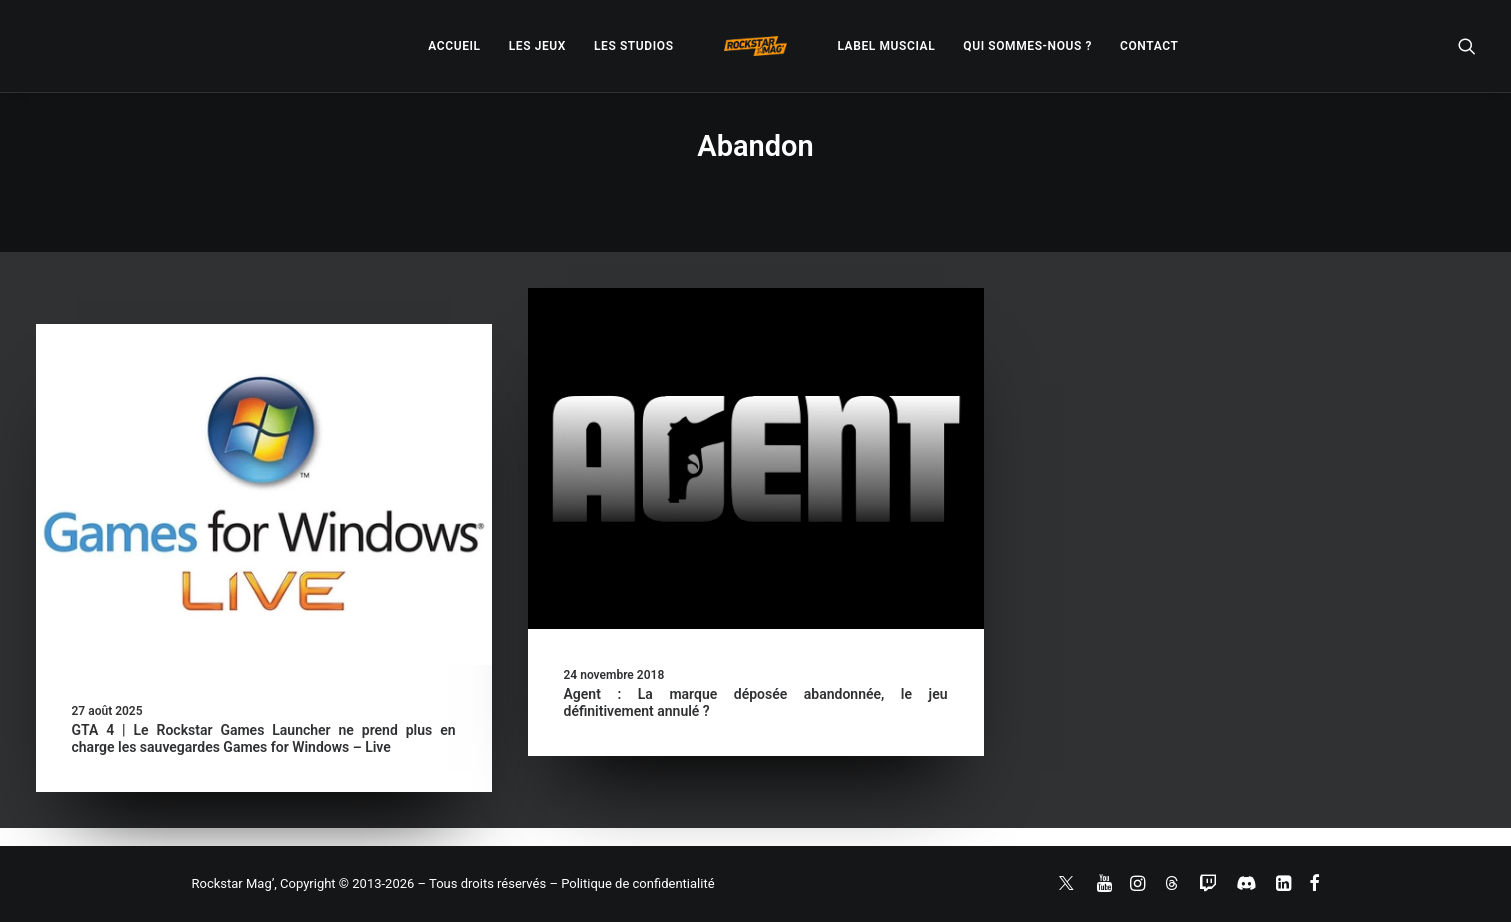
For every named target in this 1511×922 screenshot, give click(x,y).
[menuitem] (454, 46)
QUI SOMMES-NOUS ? (1027, 46)
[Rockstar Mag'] (756, 46)
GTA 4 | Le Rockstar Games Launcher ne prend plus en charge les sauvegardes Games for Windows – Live (264, 738)
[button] (1467, 46)
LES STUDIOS (634, 46)
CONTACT (1149, 46)
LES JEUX (537, 46)
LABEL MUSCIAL (886, 46)
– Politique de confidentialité (631, 883)
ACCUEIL (454, 46)
